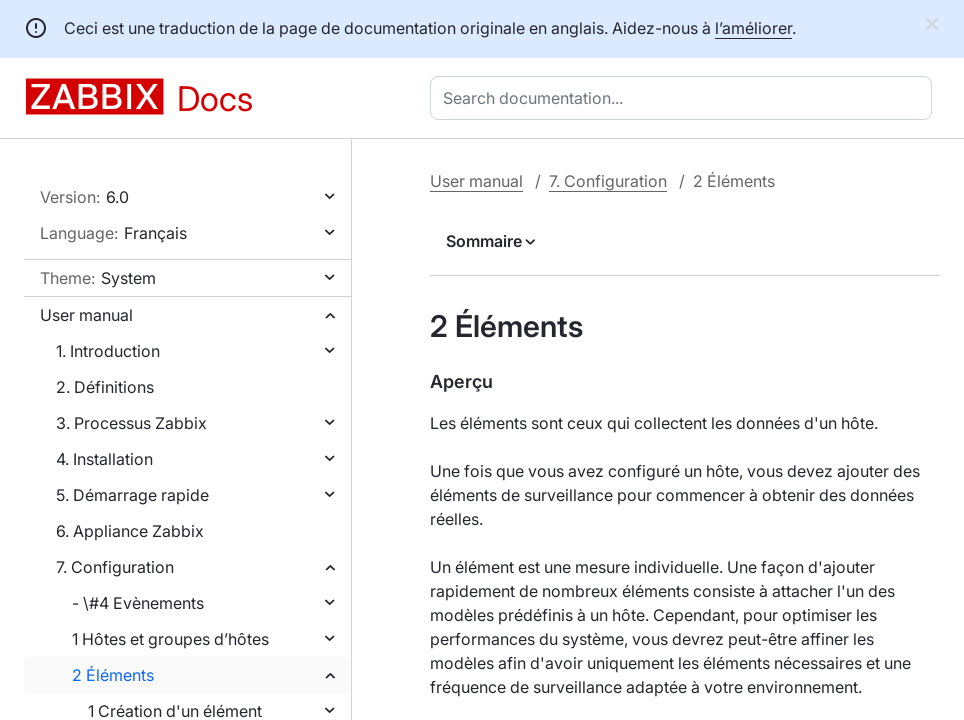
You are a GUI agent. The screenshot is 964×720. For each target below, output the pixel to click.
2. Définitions (105, 387)
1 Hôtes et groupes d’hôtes (170, 639)
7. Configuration (115, 567)
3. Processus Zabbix (131, 423)
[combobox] (685, 98)
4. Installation (104, 459)
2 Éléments (113, 675)
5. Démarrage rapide (132, 495)
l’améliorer (753, 28)
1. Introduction (108, 351)
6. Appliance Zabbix (130, 531)
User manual (86, 315)
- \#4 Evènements (138, 603)
